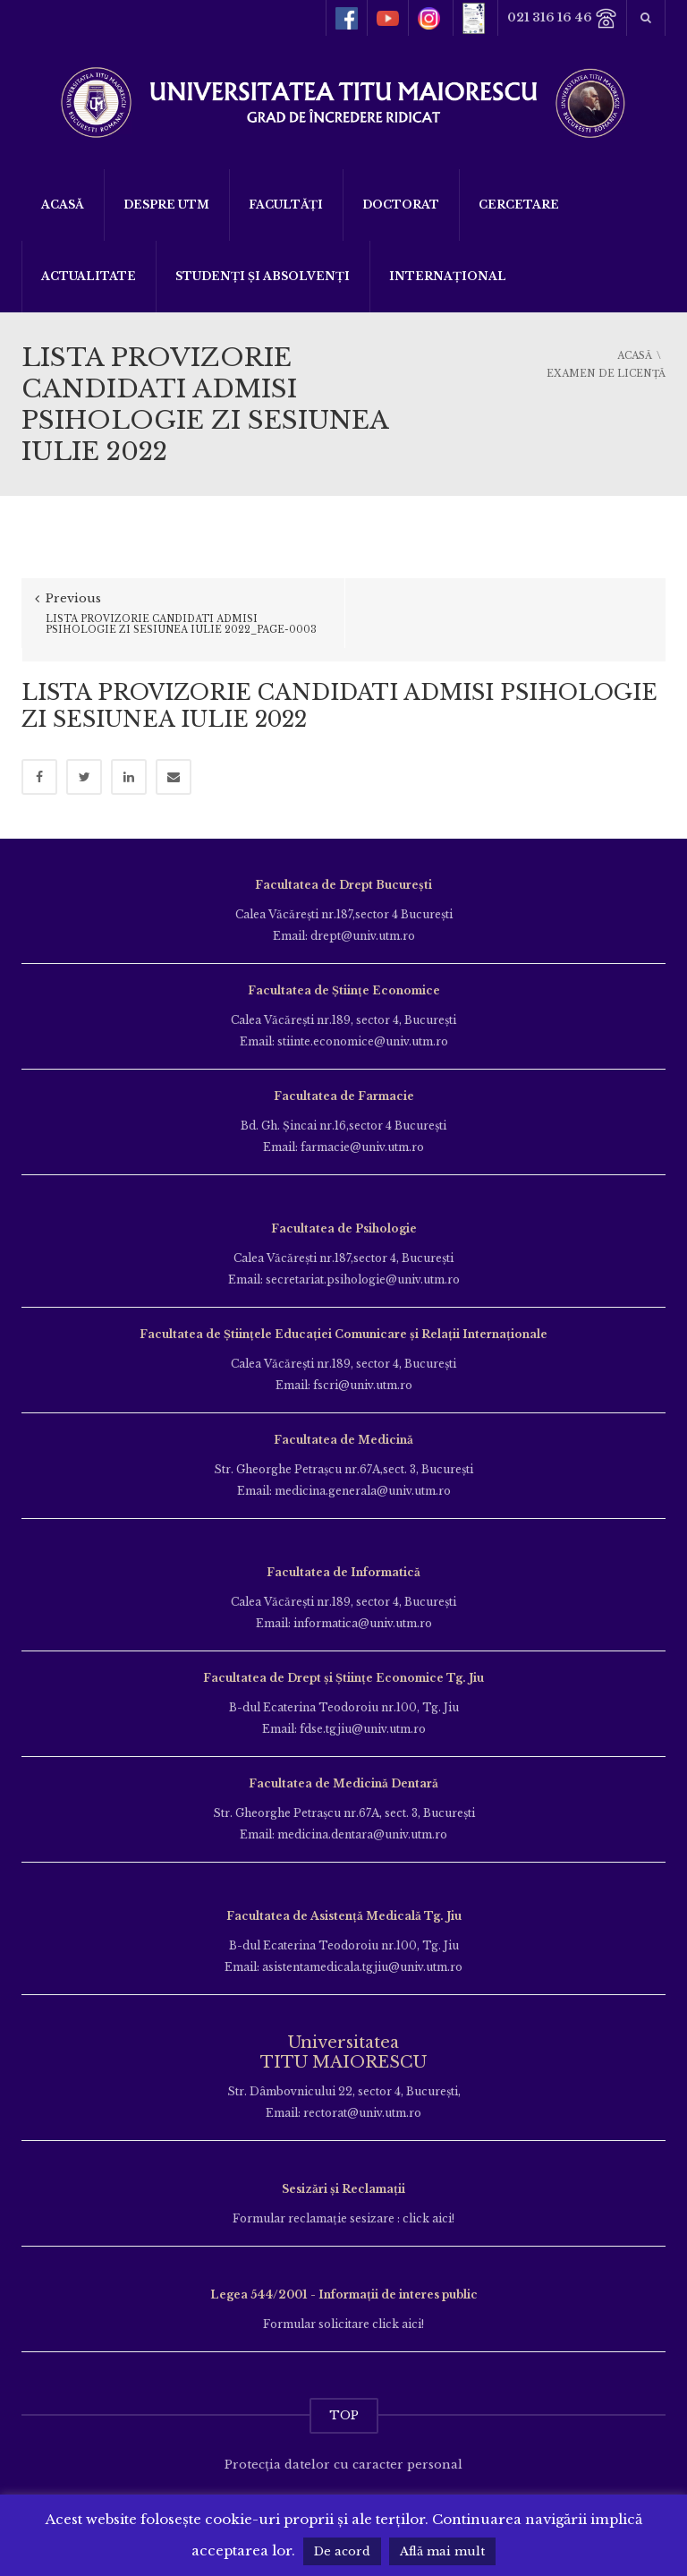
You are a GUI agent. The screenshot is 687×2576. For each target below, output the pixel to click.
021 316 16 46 (562, 18)
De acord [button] (342, 2551)
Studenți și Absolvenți (262, 276)
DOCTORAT (400, 204)
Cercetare (519, 204)
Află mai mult (442, 2551)
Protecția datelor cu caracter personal (343, 2451)
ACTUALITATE (88, 276)
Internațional (447, 276)
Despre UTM (166, 204)
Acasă (62, 204)
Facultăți (286, 204)
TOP (344, 2402)
